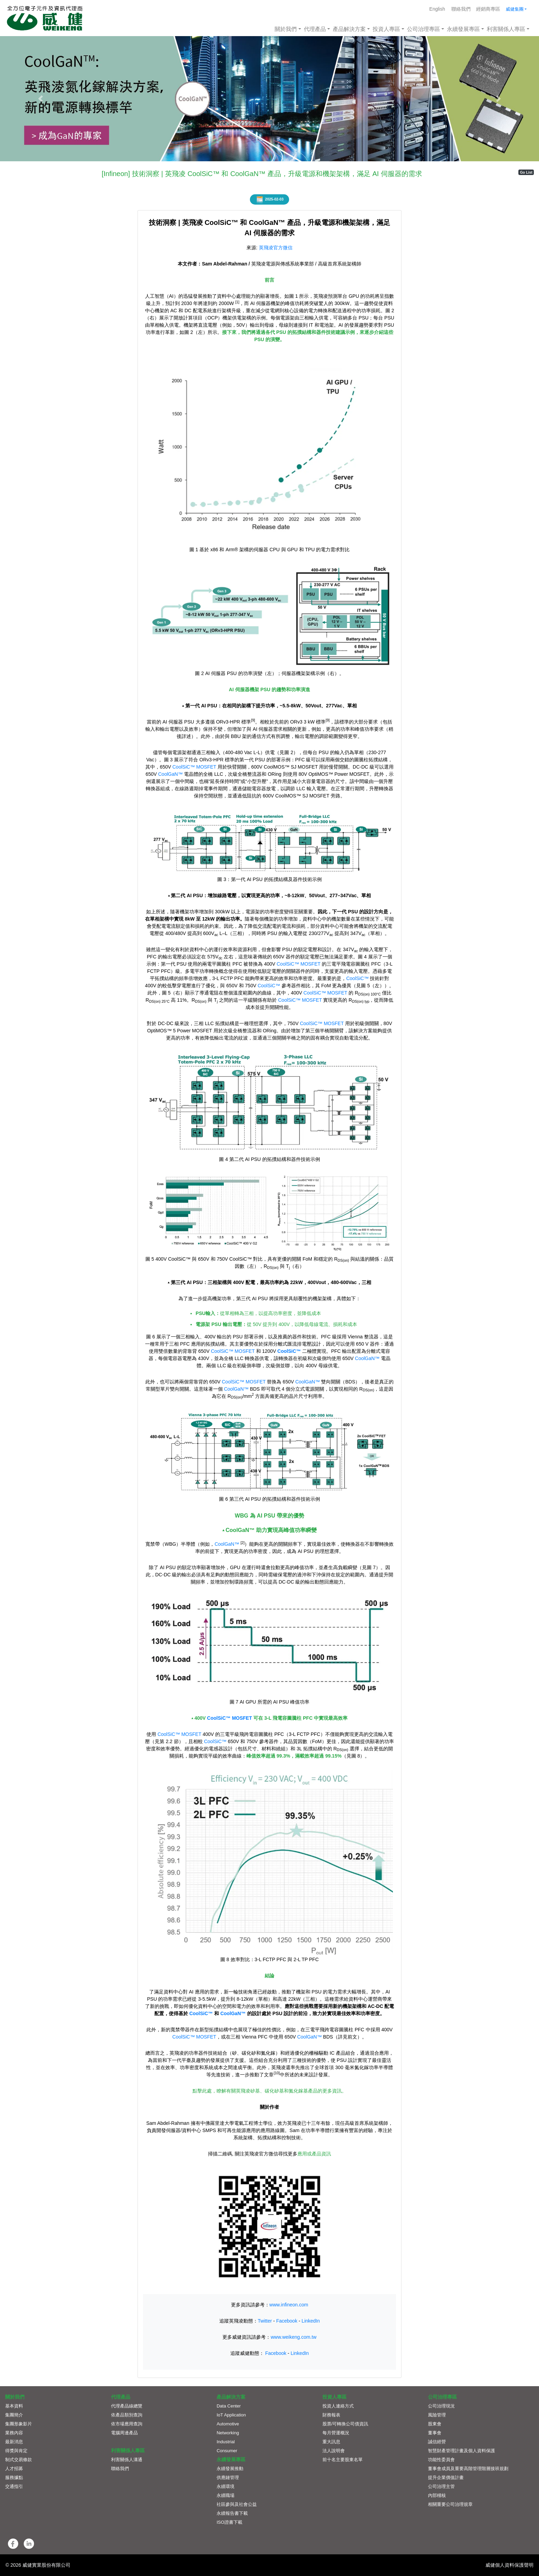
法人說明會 (333, 2450)
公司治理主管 (441, 2486)
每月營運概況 (335, 2432)
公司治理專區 (423, 29)
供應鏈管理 (228, 2477)
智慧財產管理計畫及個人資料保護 (461, 2450)
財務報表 (331, 2414)
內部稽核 (437, 2495)
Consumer (227, 2450)
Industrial (226, 2441)
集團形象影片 (18, 2423)
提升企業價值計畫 (446, 2477)
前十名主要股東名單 (342, 2459)
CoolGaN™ (170, 774)
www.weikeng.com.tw (293, 2337)
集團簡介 (14, 2414)
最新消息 (14, 2441)
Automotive (228, 2423)
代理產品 (315, 29)
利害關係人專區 (506, 29)
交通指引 (14, 2486)
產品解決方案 (349, 29)
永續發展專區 (463, 29)
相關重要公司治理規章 (450, 2504)
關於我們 (286, 29)
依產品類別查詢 (126, 2414)
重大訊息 (331, 2441)
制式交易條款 (18, 2459)
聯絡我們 (461, 9)
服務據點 (14, 2477)
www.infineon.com (289, 2304)
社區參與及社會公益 (237, 2504)
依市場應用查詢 (126, 2423)
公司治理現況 (441, 2406)
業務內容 (14, 2432)
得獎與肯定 (16, 2450)
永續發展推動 (230, 2468)
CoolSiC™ (357, 978)
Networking (228, 2432)
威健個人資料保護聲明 (509, 2565)
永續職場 (225, 2495)
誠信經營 (437, 2441)
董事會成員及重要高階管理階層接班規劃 (468, 2468)
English (437, 9)
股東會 (434, 2423)
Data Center (229, 2406)
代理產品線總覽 (126, 2406)
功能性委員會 (441, 2459)
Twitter (265, 2321)
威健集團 (515, 9)
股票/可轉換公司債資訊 (345, 2423)
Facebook (286, 2321)
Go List (526, 172)
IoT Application (231, 2414)
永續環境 (225, 2486)
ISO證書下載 (229, 2522)
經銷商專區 (488, 9)
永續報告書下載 (232, 2513)
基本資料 (14, 2406)
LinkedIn (310, 2321)
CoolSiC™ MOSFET (194, 767)
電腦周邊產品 (124, 2432)
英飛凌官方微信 (276, 247)
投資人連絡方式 (338, 2406)
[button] (40, 98)
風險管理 (437, 2414)
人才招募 (14, 2468)
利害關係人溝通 (126, 2459)
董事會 (434, 2432)
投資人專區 (386, 29)
